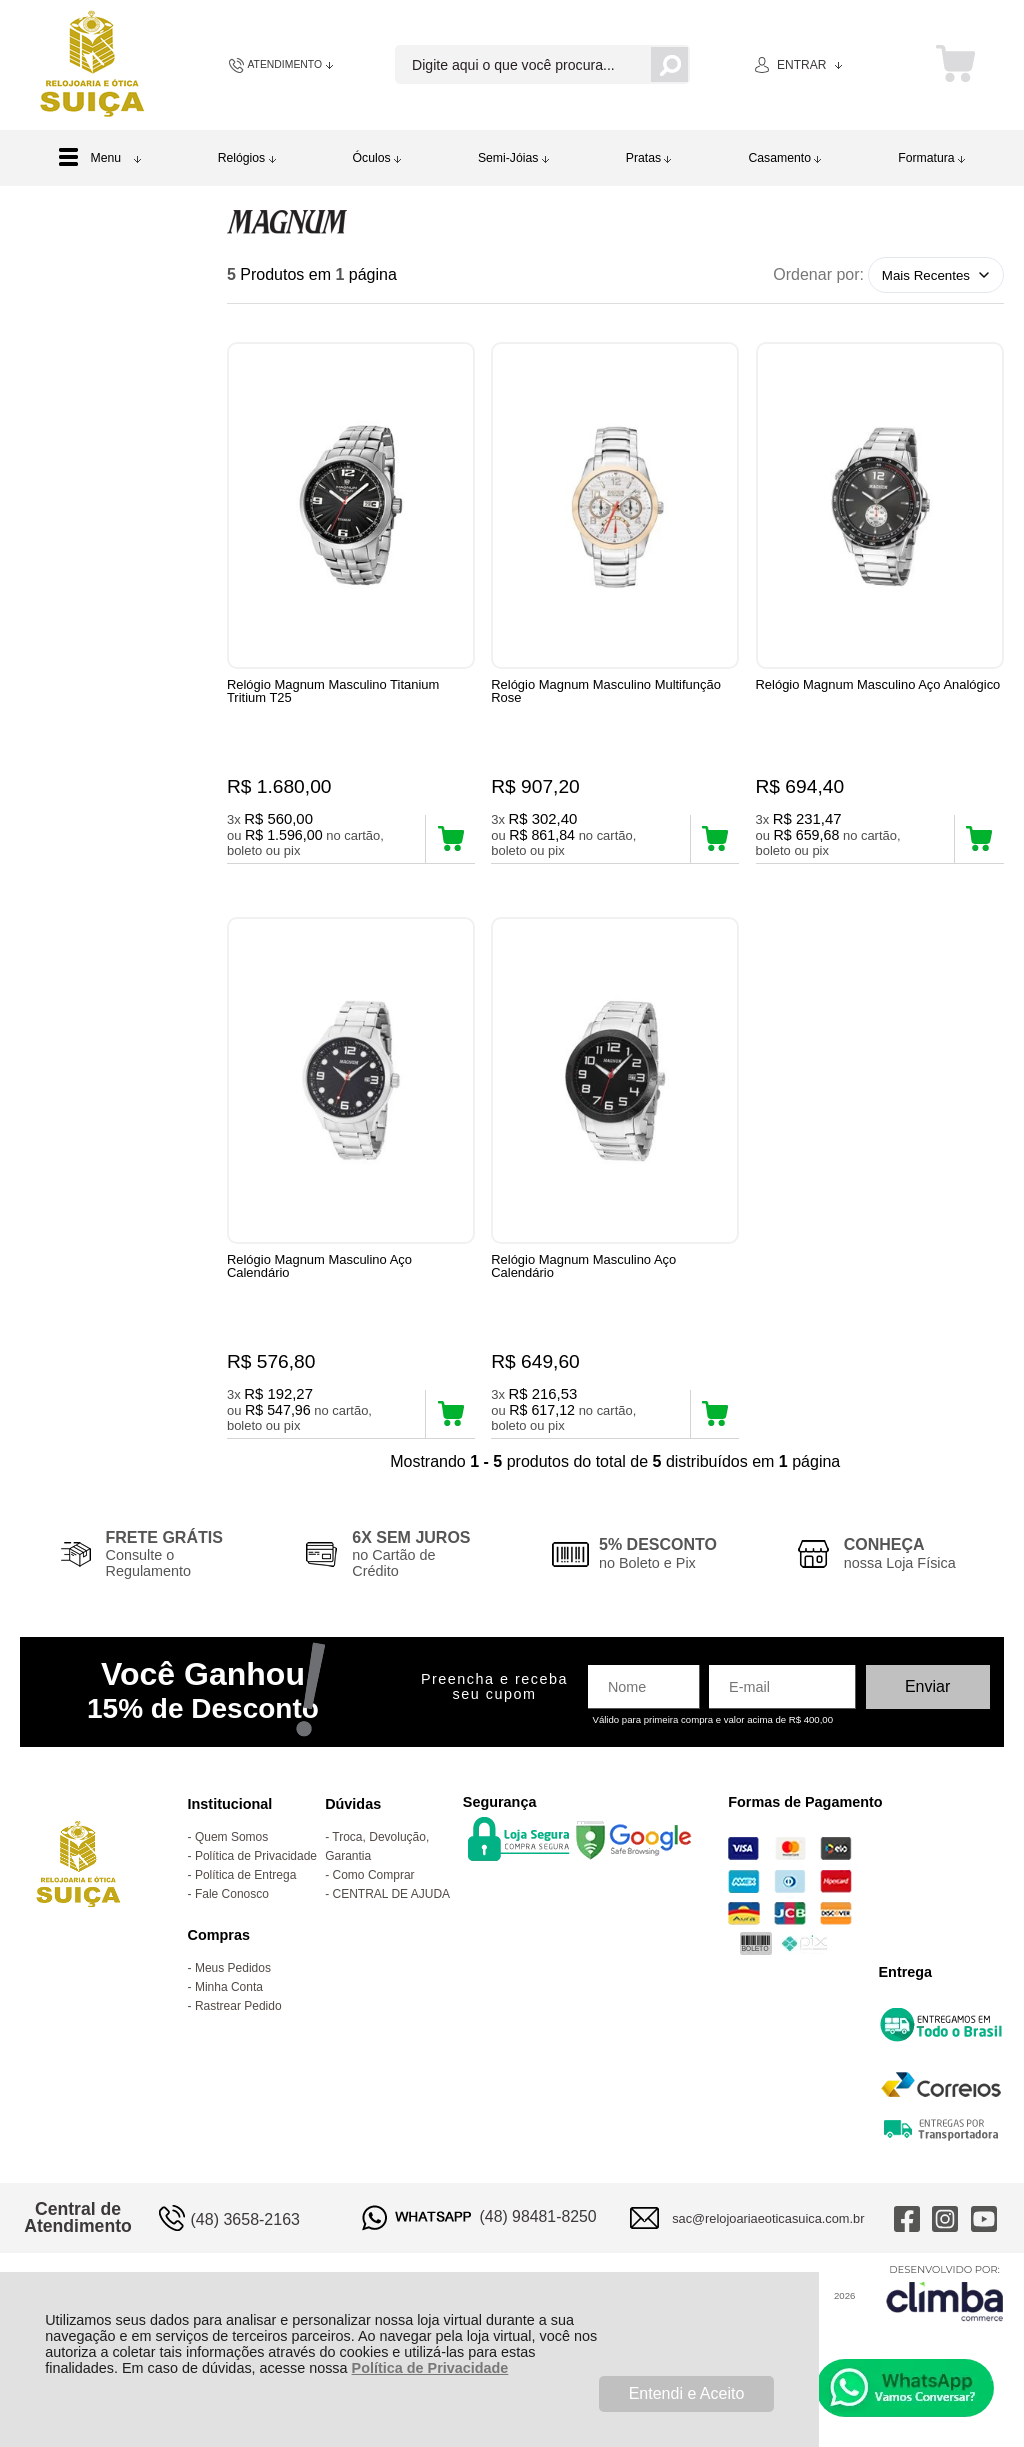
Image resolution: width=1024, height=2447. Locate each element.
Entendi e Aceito (687, 2393)
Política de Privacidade (430, 2368)
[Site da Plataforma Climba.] (945, 2327)
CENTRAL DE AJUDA (392, 1929)
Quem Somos (231, 1872)
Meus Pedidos (233, 2003)
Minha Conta (229, 2022)
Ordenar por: (818, 274)
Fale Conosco (232, 1929)
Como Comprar (374, 1910)
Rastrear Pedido (238, 2041)
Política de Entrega (245, 1910)
